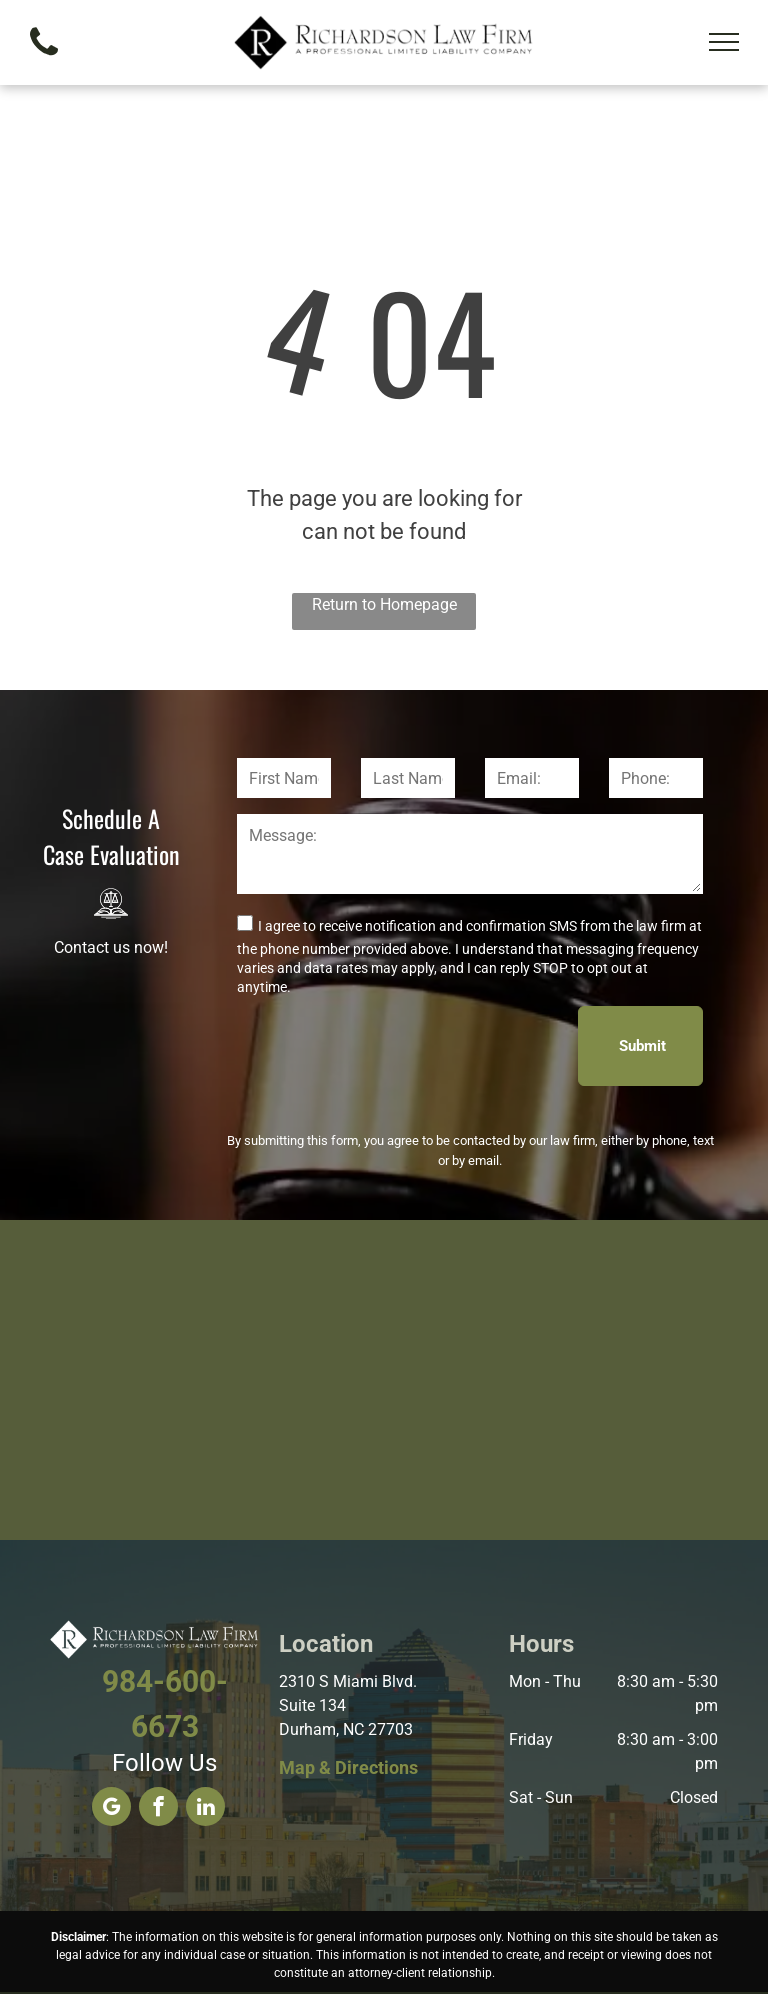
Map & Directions (348, 1767)
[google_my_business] (111, 1809)
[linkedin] (205, 1809)
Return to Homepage (384, 604)
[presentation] (389, 1045)
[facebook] (158, 1809)
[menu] (724, 42)
